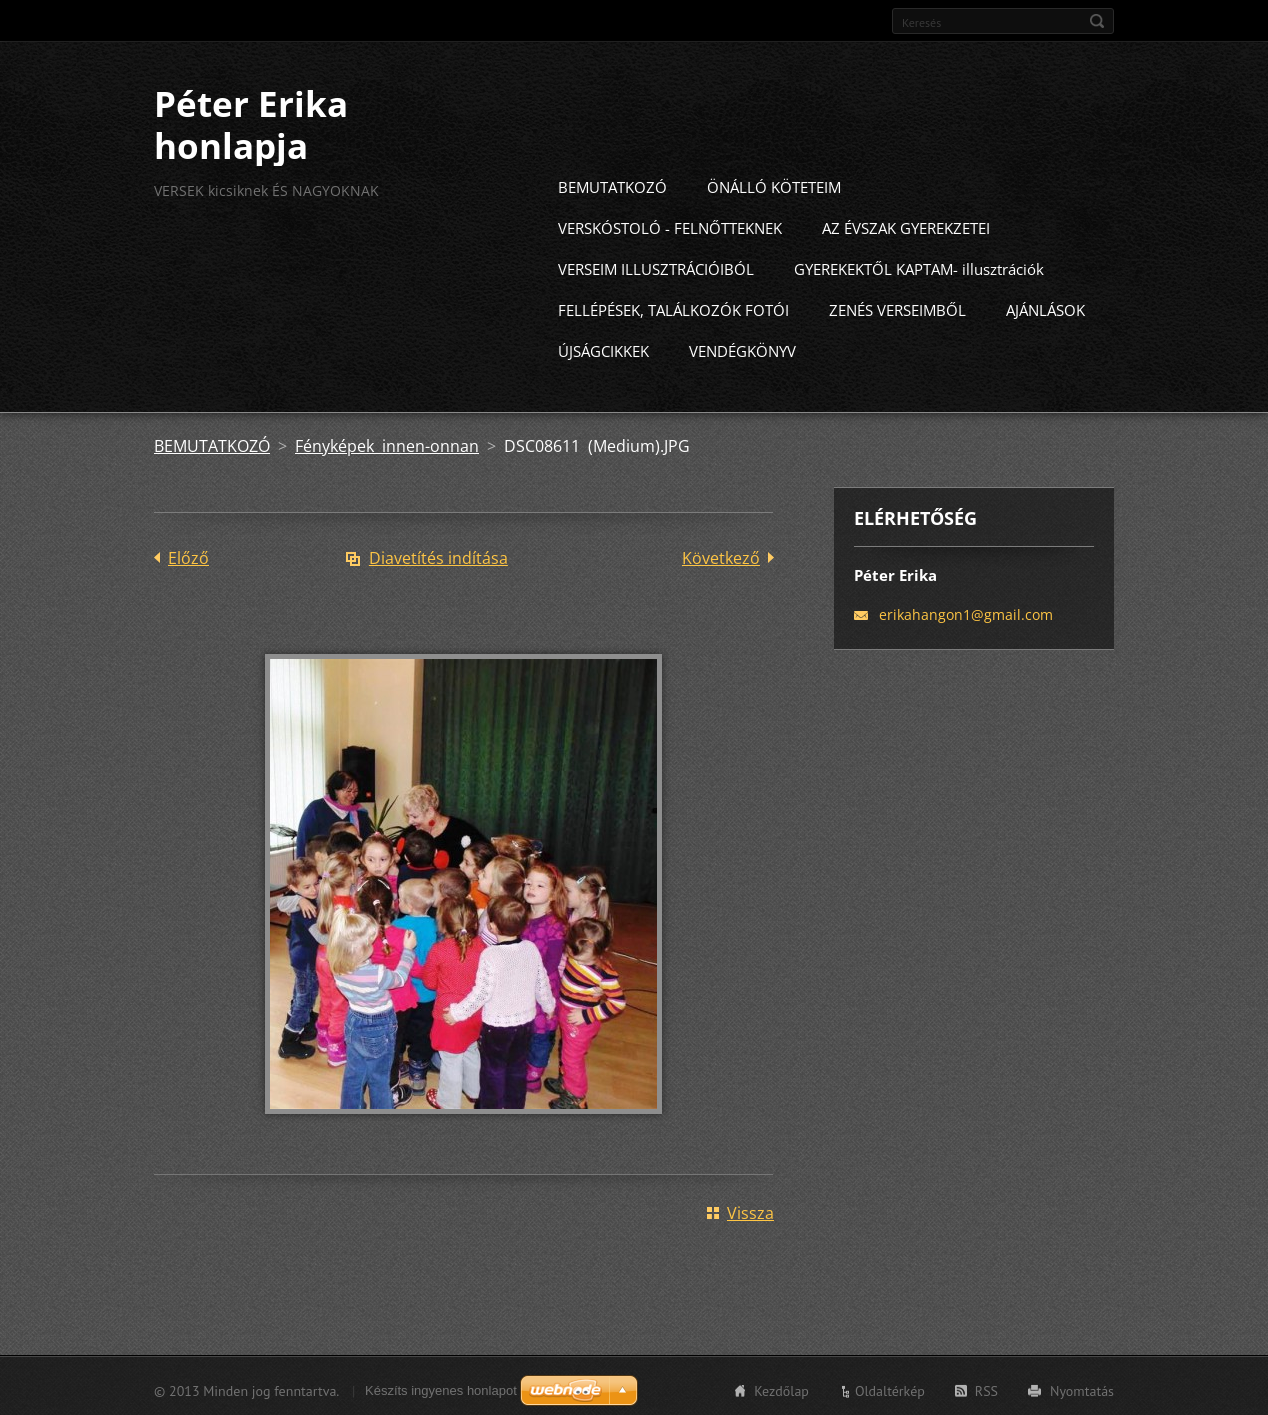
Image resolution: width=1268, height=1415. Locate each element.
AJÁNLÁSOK (1045, 307)
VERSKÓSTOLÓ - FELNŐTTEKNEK (670, 225)
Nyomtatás (1082, 1388)
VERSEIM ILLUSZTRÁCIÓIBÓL (656, 266)
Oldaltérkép (890, 1388)
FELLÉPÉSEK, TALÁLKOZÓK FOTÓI (673, 307)
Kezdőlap (781, 1388)
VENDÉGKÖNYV (742, 348)
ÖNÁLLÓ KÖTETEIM (774, 184)
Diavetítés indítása (438, 555)
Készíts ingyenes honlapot (441, 1387)
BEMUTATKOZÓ (612, 184)
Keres (1097, 21)
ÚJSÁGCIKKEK (603, 348)
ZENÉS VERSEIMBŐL (897, 307)
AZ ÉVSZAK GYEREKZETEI (906, 225)
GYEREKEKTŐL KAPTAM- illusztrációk (919, 266)
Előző (188, 555)
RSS (986, 1388)
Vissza (750, 1210)
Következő (721, 555)
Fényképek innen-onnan (387, 443)
